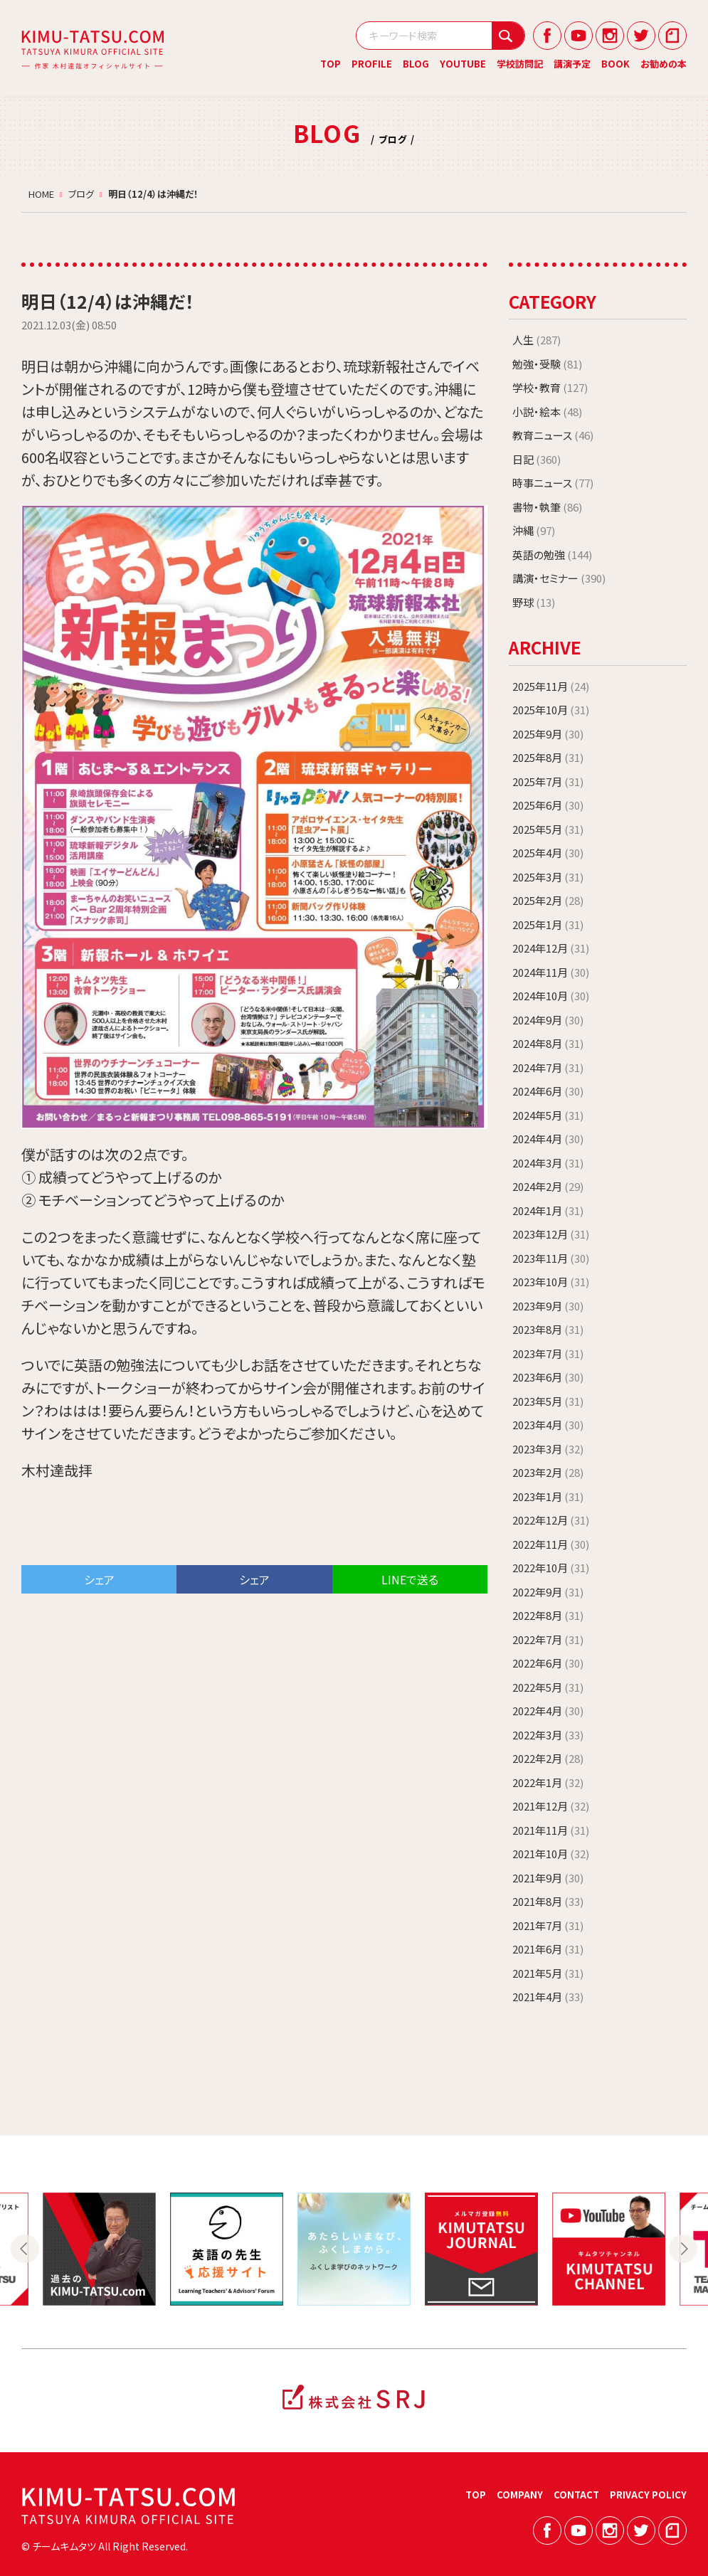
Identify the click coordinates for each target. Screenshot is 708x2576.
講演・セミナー (559, 578)
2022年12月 (550, 1519)
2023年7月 (547, 1353)
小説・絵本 (547, 411)
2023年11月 (550, 1258)
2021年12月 (550, 1805)
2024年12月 (550, 947)
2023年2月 (547, 1472)
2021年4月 (547, 1996)
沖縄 (533, 530)
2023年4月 (547, 1424)
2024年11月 (550, 972)
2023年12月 (550, 1233)
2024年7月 (547, 1067)
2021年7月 (547, 1925)
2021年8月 (547, 1901)
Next (683, 2249)
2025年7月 (547, 781)
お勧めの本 (663, 63)
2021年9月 (547, 1877)
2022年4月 (547, 1710)
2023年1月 (547, 1496)
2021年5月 (547, 1973)
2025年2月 (547, 900)
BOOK (615, 63)
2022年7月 (547, 1639)
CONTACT (576, 2494)
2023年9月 (547, 1305)
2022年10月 (550, 1567)
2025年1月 (547, 924)
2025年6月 (547, 804)
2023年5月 (547, 1401)
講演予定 (572, 63)
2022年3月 (547, 1734)
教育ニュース (552, 435)
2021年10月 (550, 1853)
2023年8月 (547, 1329)
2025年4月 (547, 852)
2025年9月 (547, 733)
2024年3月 (547, 1162)
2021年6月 (547, 1948)
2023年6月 (547, 1376)
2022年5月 (547, 1687)
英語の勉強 (552, 554)
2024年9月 (547, 1019)
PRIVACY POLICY (648, 2494)
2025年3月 (547, 876)
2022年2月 (547, 1758)
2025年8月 (547, 757)
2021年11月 (550, 1830)
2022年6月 (547, 1662)
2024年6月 (547, 1090)
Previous (25, 2249)
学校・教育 (550, 387)
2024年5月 (547, 1115)
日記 (536, 459)
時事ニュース (552, 482)
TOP (330, 63)
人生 (536, 339)
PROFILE (372, 63)
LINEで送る (409, 1579)
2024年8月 (547, 1043)
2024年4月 (547, 1138)
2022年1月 (547, 1782)
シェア (99, 1579)
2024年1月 (547, 1210)
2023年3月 (547, 1448)
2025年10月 (550, 709)
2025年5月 (547, 829)
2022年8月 (547, 1615)
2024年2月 (547, 1186)
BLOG (416, 63)
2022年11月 (550, 1544)
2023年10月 (550, 1281)
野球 (533, 602)
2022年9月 (547, 1591)
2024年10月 (550, 995)
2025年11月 (550, 686)
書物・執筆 (547, 506)
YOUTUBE (463, 63)
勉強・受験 (547, 363)
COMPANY (520, 2494)
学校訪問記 (520, 63)
